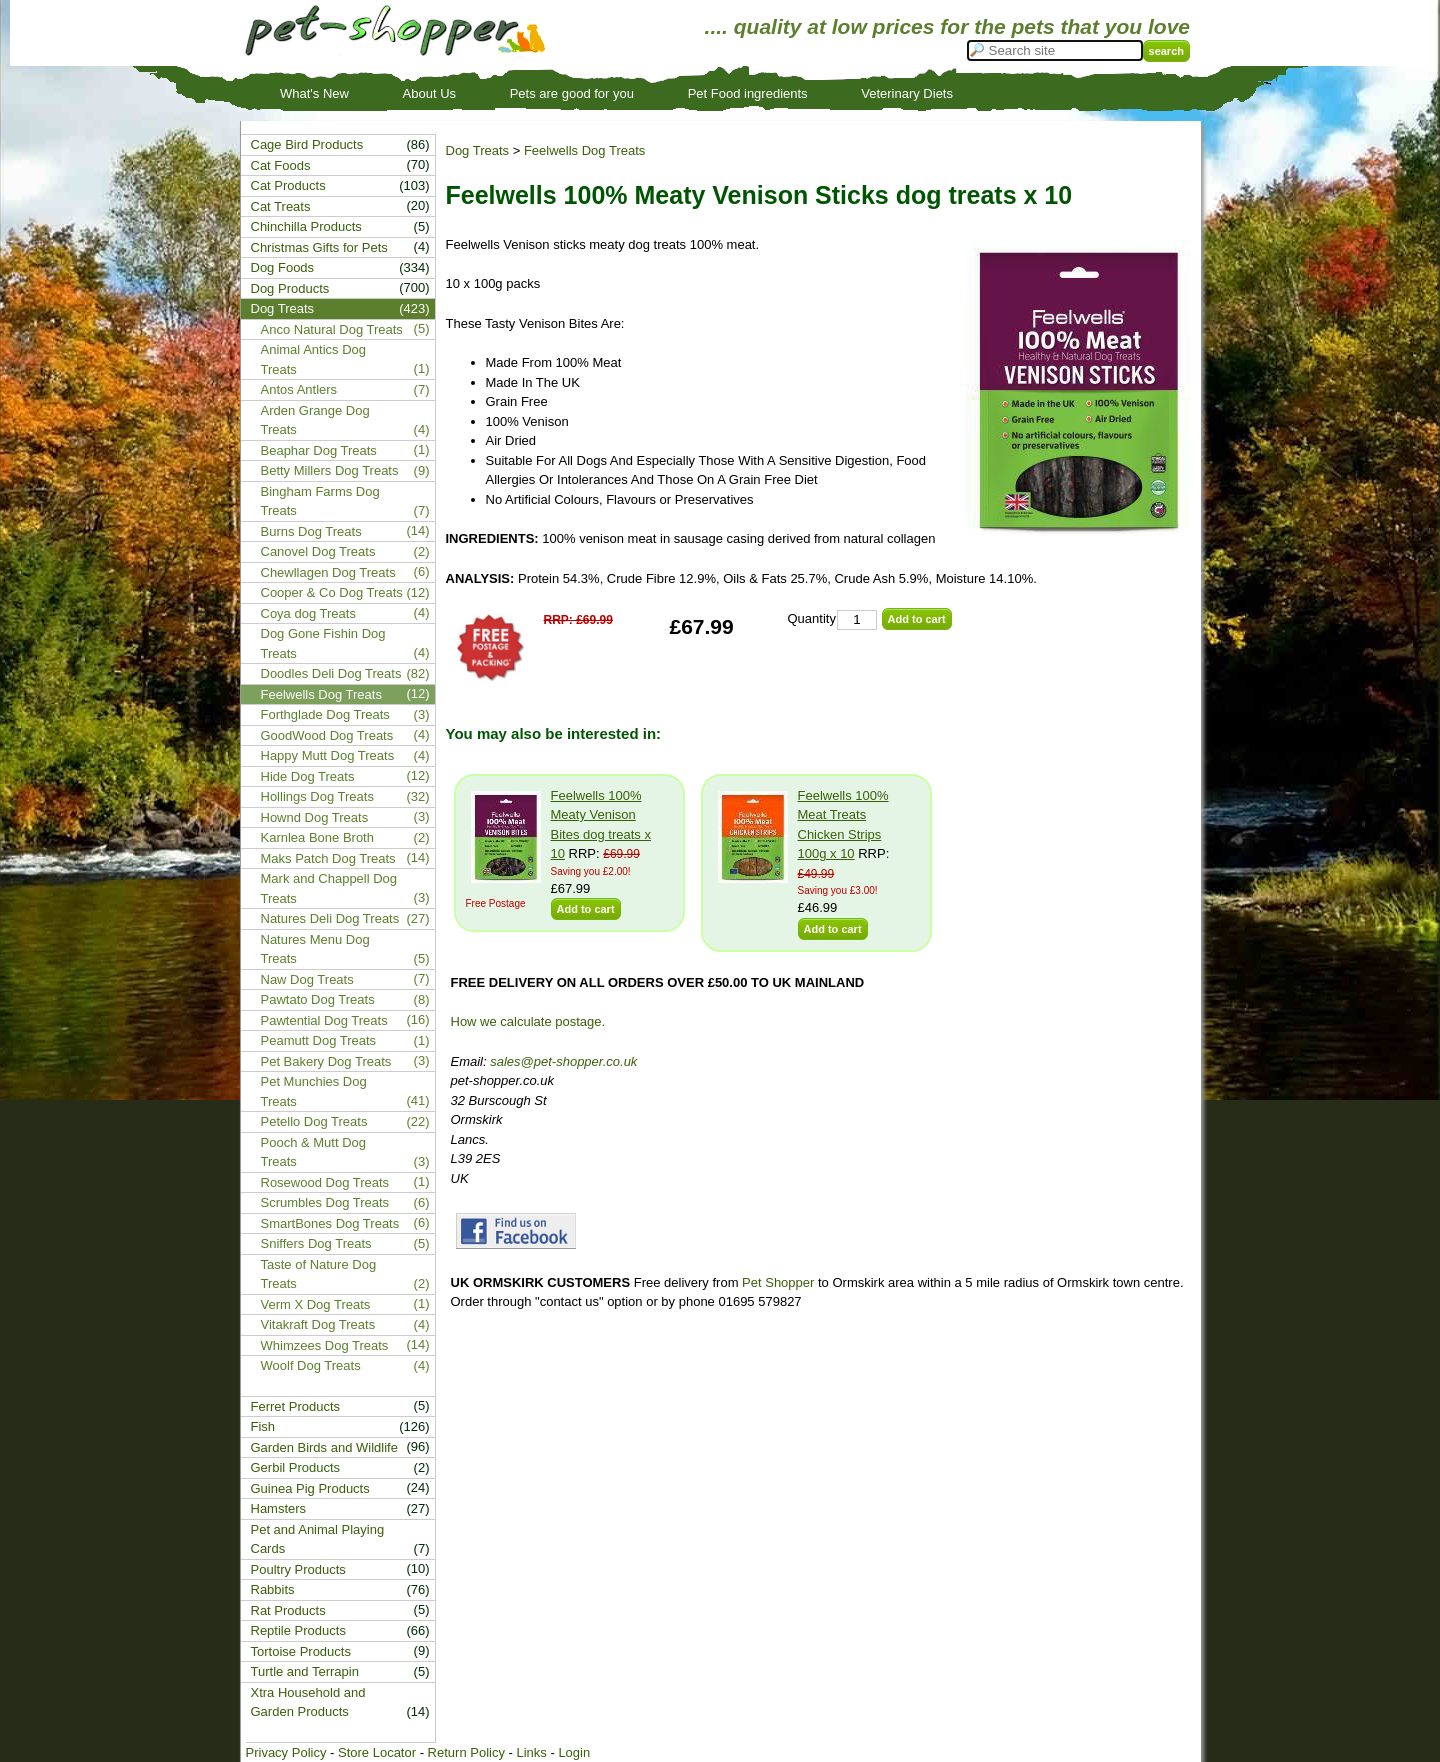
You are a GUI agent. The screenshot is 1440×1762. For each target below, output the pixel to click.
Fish (263, 1426)
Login (574, 1752)
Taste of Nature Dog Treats (319, 1274)
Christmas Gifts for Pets (319, 247)
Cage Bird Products (307, 144)
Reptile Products (298, 1630)
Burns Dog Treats (311, 531)
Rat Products (288, 1610)
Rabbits (273, 1589)
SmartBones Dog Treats (330, 1223)
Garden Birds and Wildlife (324, 1447)
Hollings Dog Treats (317, 796)
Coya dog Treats (308, 613)
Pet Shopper (778, 1282)
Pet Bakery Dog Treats (326, 1061)
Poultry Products (298, 1569)
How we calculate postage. (528, 1021)
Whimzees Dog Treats (325, 1345)
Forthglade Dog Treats (325, 714)
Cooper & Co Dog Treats (332, 592)
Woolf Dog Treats (311, 1365)
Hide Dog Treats (308, 776)
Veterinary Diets (907, 93)
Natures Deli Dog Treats (330, 918)
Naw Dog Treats (307, 979)
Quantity (812, 618)
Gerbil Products (296, 1467)
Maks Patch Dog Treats (328, 858)
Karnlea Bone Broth (317, 837)
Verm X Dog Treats (316, 1304)
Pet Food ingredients (748, 93)
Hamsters (279, 1508)
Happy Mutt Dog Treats (328, 755)
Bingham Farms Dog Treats (320, 501)
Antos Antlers (299, 389)
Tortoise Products (301, 1651)
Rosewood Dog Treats (325, 1182)
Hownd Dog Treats (315, 817)
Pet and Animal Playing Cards (318, 1539)
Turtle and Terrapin (305, 1671)
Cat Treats (281, 206)
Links (531, 1752)
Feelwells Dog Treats (584, 150)
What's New (314, 93)
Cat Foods (281, 165)
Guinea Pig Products (310, 1488)
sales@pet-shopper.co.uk (563, 1061)
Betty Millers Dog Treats (330, 470)
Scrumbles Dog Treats (325, 1202)
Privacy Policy (286, 1752)
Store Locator (377, 1752)
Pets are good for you (572, 93)
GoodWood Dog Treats (327, 735)
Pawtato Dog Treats (318, 999)
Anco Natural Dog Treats (332, 329)
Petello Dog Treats (314, 1121)
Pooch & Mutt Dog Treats (314, 1152)
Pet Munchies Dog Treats (314, 1091)
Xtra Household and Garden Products (308, 1702)
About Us (429, 93)
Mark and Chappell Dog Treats (329, 888)
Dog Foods (283, 267)
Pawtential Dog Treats (324, 1020)
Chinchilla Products (306, 226)
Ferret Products (296, 1406)
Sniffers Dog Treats (316, 1243)
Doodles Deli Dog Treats (331, 673)
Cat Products (288, 185)
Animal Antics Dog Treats (314, 359)
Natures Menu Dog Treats (315, 949)
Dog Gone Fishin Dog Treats (323, 643)
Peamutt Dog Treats (319, 1040)
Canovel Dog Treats (318, 551)
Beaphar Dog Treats (319, 450)
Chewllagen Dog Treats (328, 572)
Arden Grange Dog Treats (315, 420)
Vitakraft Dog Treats (318, 1324)
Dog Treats (478, 150)
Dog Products (290, 288)
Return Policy (466, 1752)
